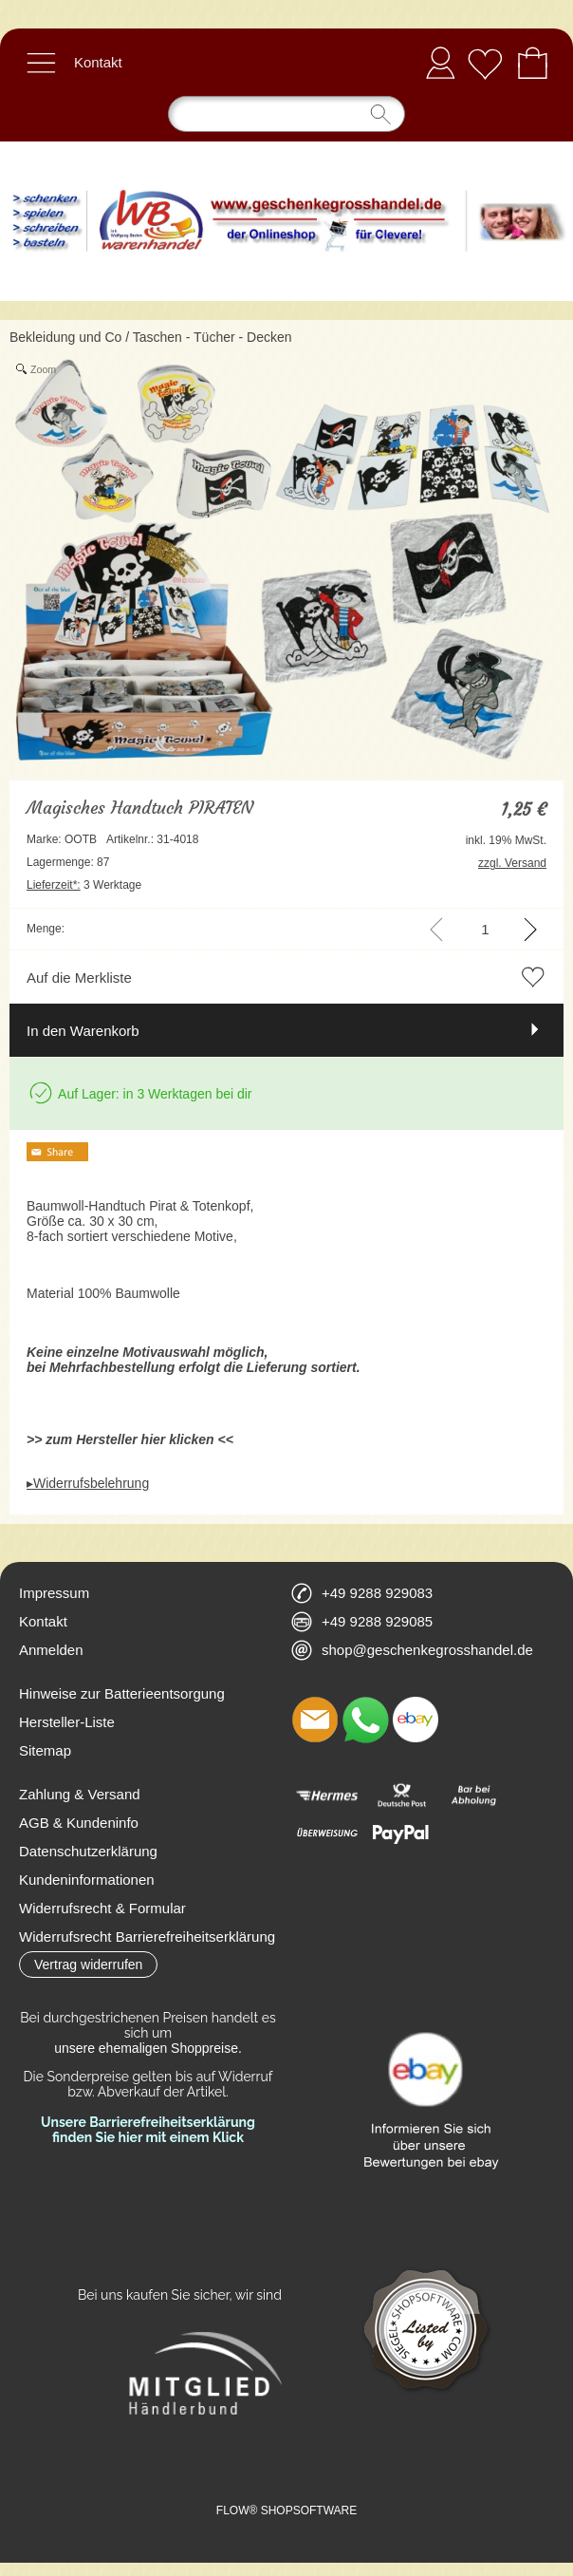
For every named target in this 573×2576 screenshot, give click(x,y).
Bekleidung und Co (65, 337)
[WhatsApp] (365, 1719)
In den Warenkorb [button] (83, 1031)
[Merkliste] (485, 63)
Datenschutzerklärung (88, 1851)
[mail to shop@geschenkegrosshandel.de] (315, 1719)
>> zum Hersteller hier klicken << (130, 1439)
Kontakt (98, 62)
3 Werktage (84, 885)
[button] (41, 63)
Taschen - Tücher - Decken (212, 337)
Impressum (54, 1593)
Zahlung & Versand (79, 1794)
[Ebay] (415, 1719)
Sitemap (45, 1750)
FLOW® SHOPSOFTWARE (286, 2510)
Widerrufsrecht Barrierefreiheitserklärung (147, 1936)
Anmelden (440, 62)
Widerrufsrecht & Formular (102, 1908)
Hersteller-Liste (67, 1722)
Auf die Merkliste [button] (79, 977)
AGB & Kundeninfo (79, 1822)
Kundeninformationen (87, 1879)
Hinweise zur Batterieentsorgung (122, 1693)
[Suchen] (286, 114)
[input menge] (485, 929)
